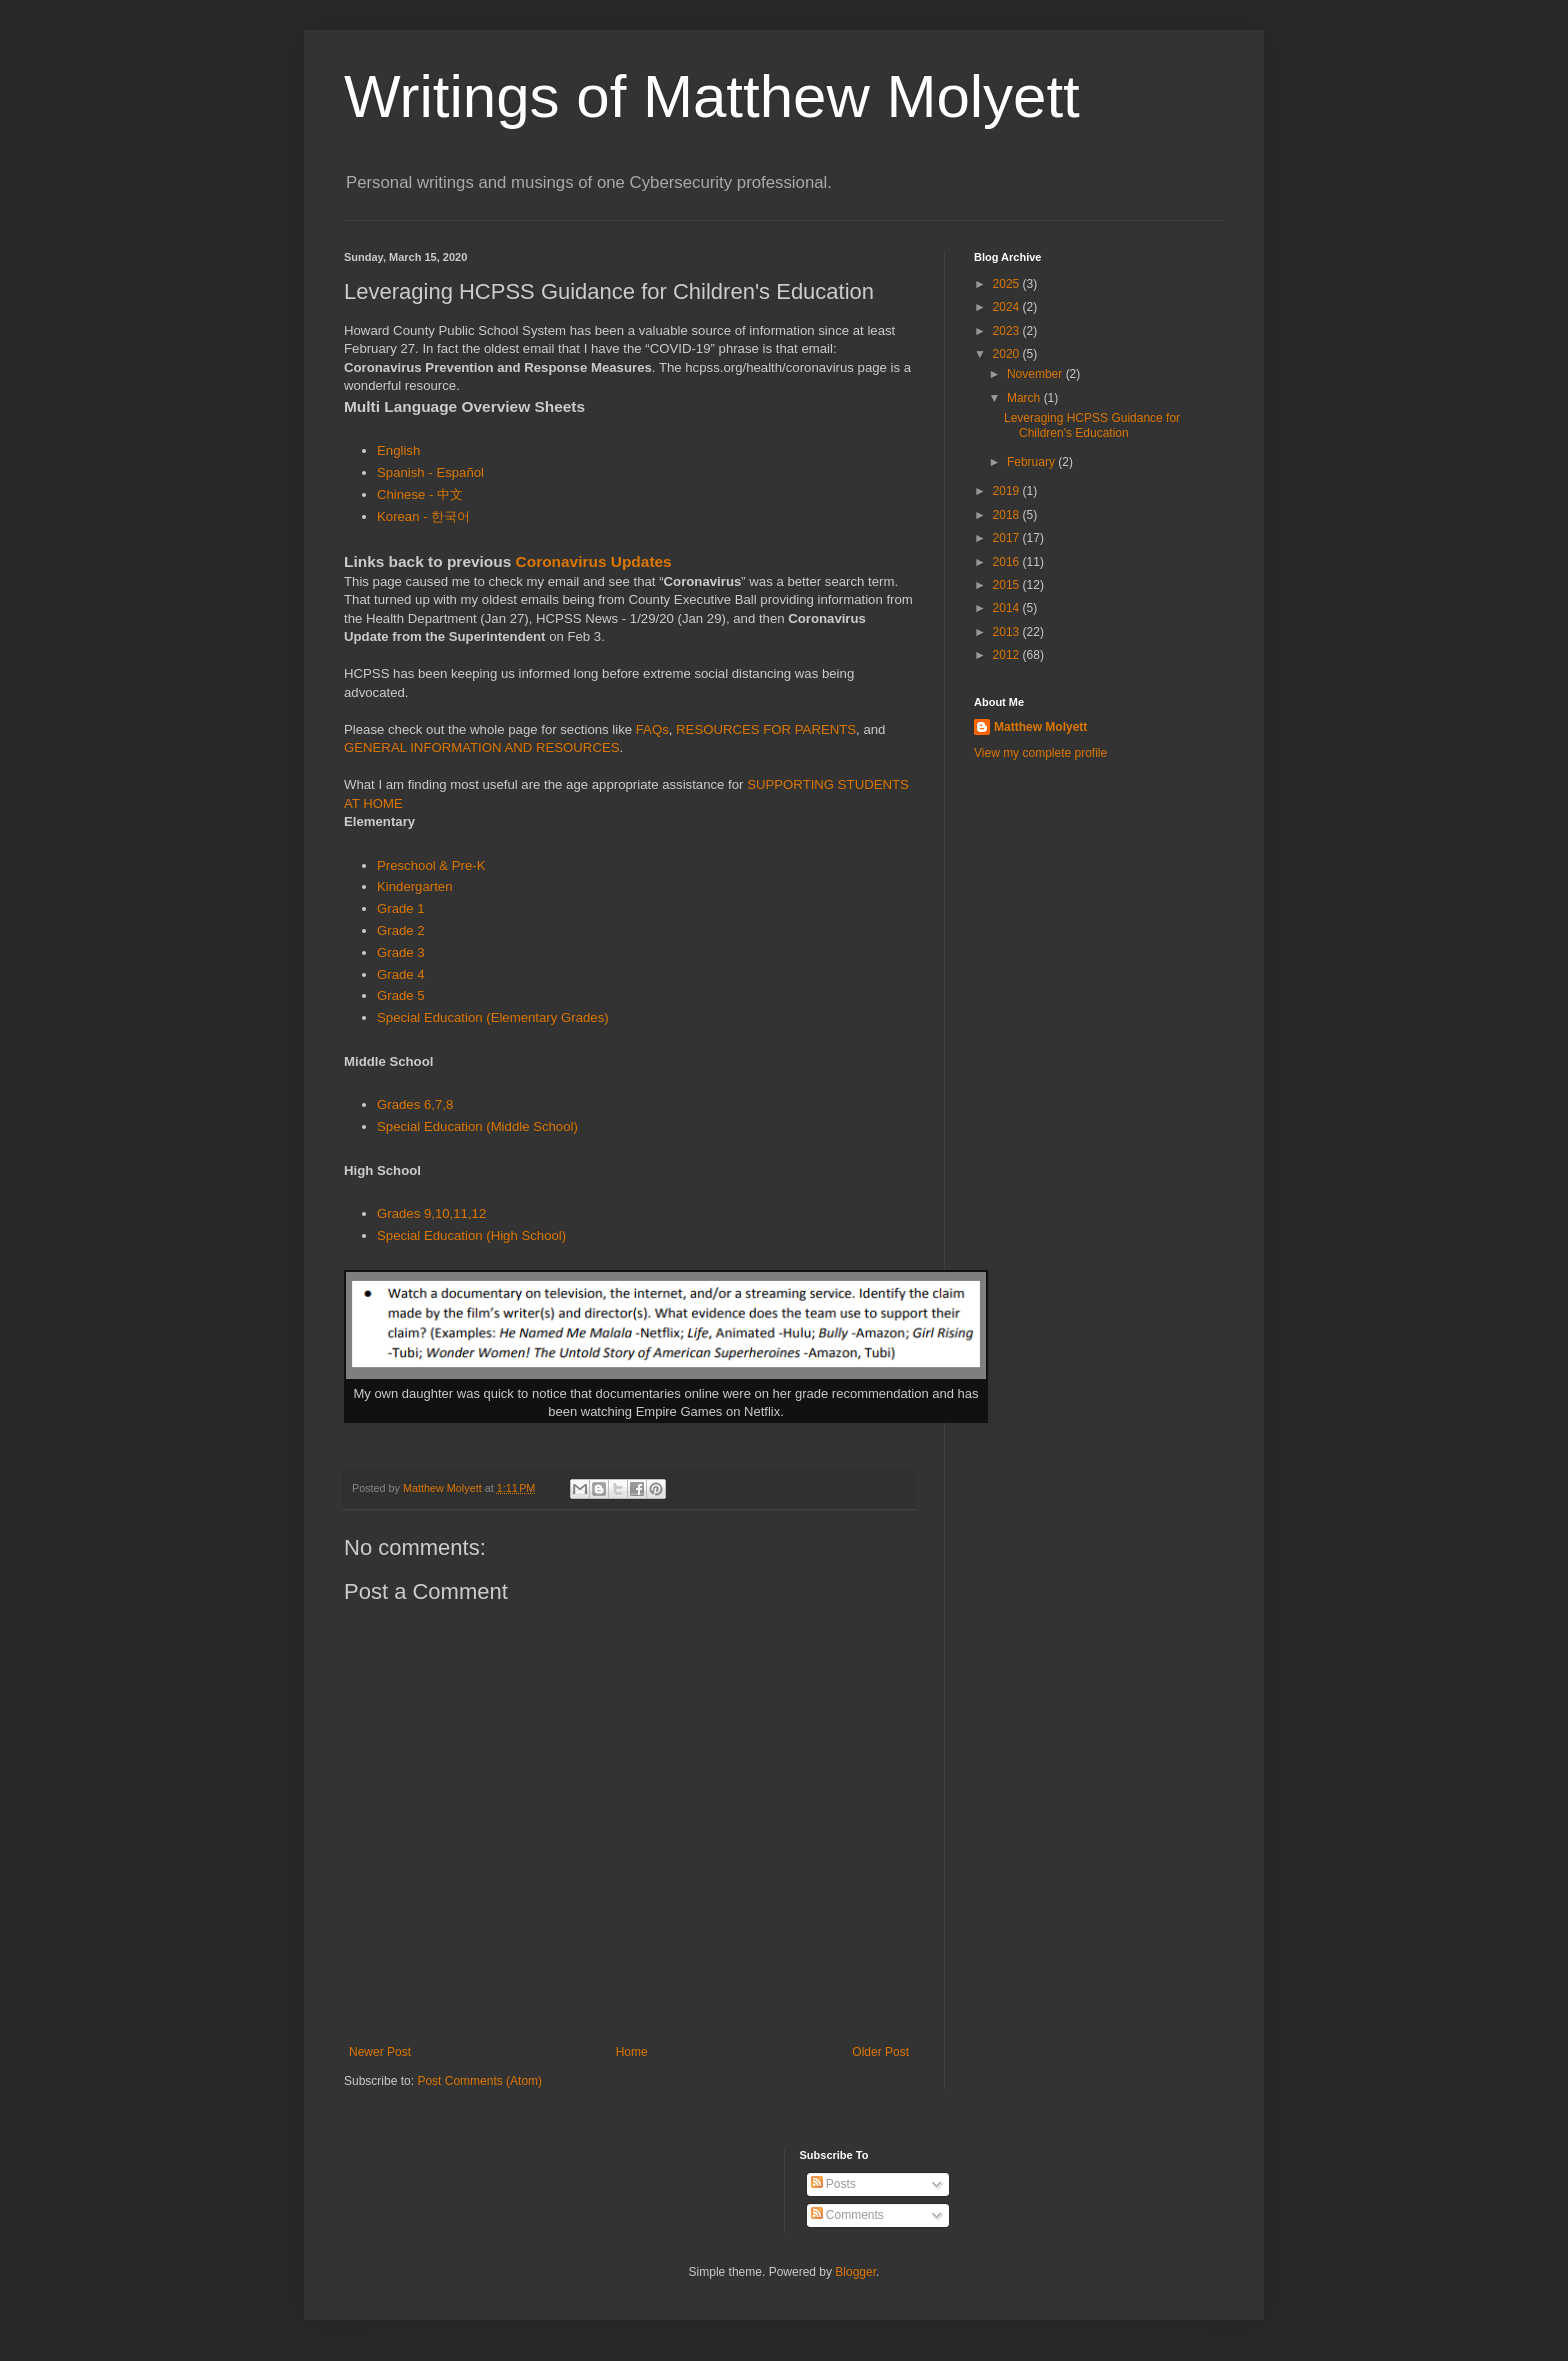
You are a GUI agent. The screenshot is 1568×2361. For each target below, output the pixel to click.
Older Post (880, 2052)
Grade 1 (401, 908)
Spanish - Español (430, 472)
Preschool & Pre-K (431, 865)
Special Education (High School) (471, 1235)
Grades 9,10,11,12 (431, 1213)
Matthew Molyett (1040, 727)
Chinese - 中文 (420, 494)
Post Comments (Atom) (479, 2081)
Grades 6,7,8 (415, 1104)
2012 (1008, 655)
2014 (1008, 608)
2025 (1008, 284)
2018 (1008, 515)
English (398, 450)
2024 (1008, 307)
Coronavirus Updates (594, 561)
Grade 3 (401, 952)
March (1025, 398)
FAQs (652, 729)
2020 (1008, 354)
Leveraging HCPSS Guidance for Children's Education (1092, 425)
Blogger (855, 2272)
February (1032, 462)
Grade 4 (401, 974)
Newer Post (380, 2052)
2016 (1008, 562)
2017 (1008, 538)
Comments (847, 2215)
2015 (1008, 585)
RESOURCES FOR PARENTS (766, 729)
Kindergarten (415, 886)
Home (632, 2052)
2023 (1008, 331)
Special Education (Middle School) (477, 1126)
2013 (1008, 632)
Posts (833, 2184)
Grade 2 (401, 930)
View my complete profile (1040, 753)
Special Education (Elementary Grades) (493, 1017)
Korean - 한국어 (425, 516)
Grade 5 (401, 995)
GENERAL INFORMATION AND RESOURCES (482, 747)
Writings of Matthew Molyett (712, 96)
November (1036, 374)
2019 (1008, 491)
